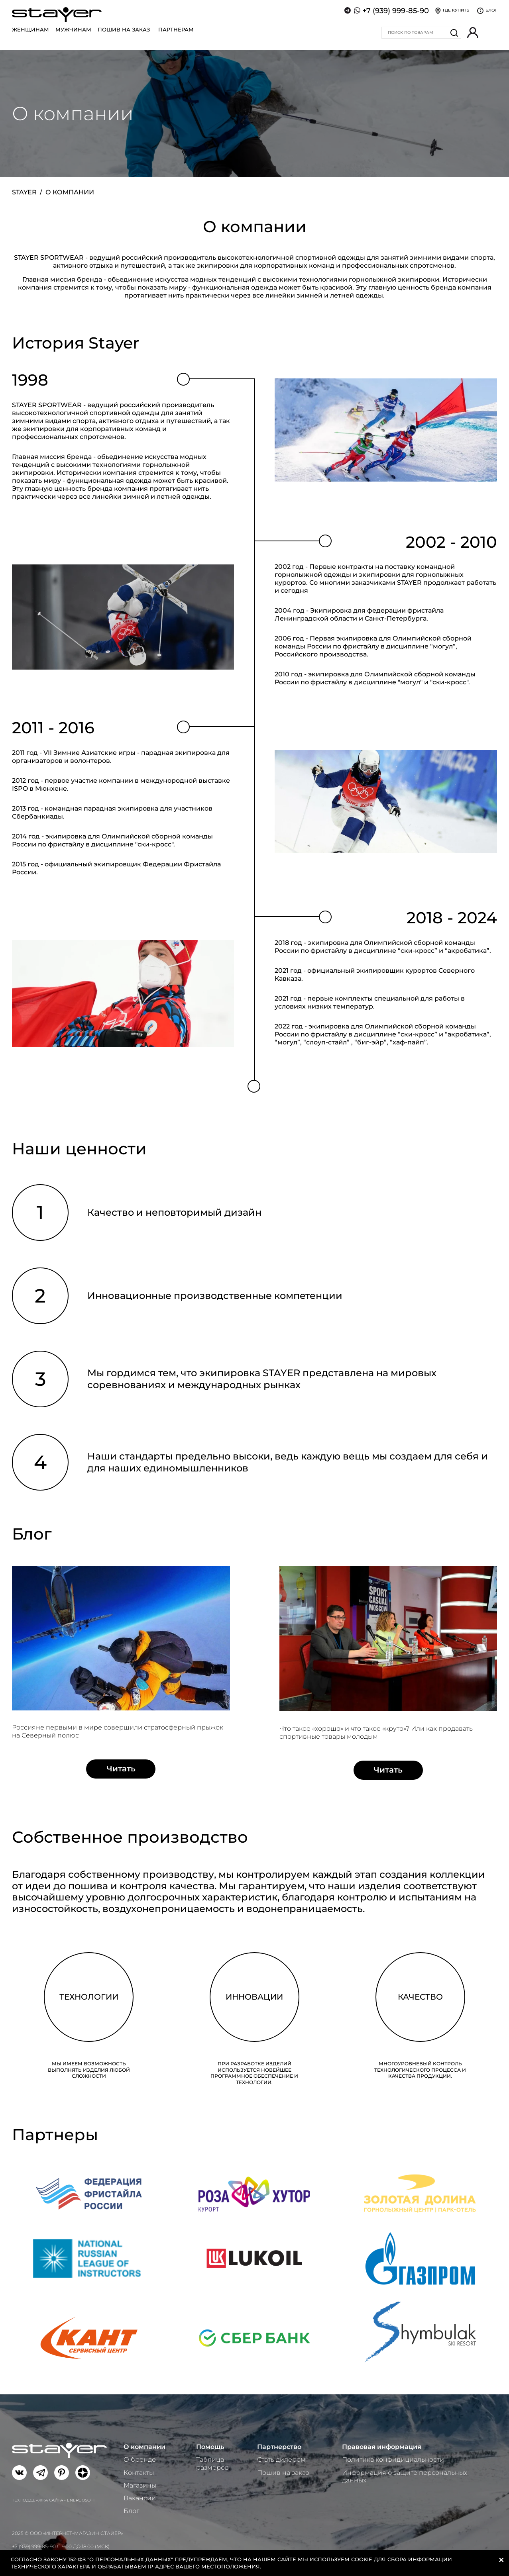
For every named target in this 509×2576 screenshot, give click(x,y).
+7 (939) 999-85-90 (395, 10)
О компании (144, 2447)
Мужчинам (73, 29)
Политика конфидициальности (393, 2459)
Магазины (140, 2485)
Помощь (210, 2447)
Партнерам (176, 29)
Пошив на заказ (124, 29)
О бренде (140, 2459)
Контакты (139, 2472)
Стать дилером (281, 2459)
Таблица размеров (212, 2463)
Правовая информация (381, 2447)
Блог (131, 2511)
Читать (121, 1768)
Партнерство (279, 2447)
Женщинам (30, 29)
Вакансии (140, 2498)
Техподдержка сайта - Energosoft (53, 2500)
